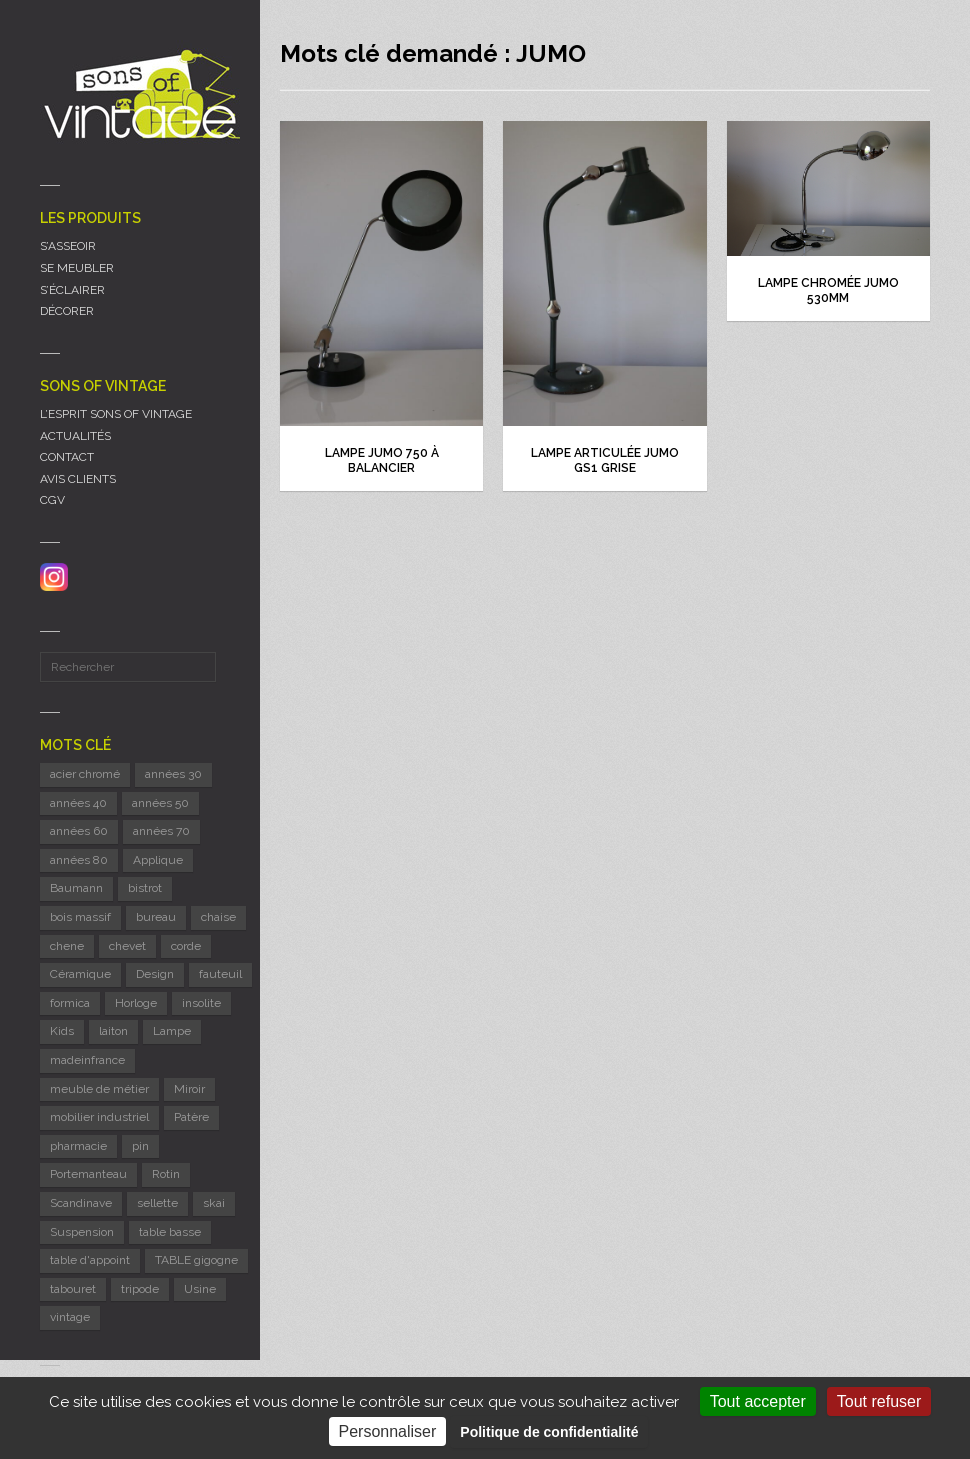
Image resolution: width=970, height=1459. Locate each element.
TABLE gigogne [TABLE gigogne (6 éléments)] (196, 1260)
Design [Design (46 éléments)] (155, 974)
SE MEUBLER (77, 268)
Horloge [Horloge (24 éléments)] (136, 1003)
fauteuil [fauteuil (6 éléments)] (220, 974)
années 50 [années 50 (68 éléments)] (160, 803)
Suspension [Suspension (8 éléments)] (82, 1232)
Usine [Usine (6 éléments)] (200, 1289)
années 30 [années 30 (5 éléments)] (173, 774)
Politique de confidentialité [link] (549, 1432)
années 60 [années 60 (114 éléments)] (79, 831)
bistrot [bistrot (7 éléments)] (145, 888)
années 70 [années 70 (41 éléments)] (161, 831)
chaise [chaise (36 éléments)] (218, 917)
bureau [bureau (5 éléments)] (156, 917)
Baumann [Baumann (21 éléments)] (76, 888)
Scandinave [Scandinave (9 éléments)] (81, 1203)
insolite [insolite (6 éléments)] (201, 1003)
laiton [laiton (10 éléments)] (113, 1031)
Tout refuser (879, 1401)
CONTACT (67, 457)
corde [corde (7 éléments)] (186, 946)
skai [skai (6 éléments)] (214, 1203)
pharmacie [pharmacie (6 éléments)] (78, 1146)
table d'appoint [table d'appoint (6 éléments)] (90, 1260)
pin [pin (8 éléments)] (140, 1146)
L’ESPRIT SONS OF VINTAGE (116, 414)
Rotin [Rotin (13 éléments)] (166, 1174)
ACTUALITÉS (75, 436)
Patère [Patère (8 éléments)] (191, 1117)
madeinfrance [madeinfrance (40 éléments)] (87, 1060)
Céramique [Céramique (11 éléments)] (80, 974)
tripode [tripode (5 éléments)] (140, 1289)
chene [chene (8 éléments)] (67, 946)
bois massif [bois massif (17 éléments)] (80, 917)
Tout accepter (758, 1401)
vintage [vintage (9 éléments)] (70, 1317)
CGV (52, 500)
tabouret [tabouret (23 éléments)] (73, 1289)
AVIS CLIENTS (78, 479)
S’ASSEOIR (68, 246)
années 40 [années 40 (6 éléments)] (78, 803)
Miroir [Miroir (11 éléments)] (189, 1089)
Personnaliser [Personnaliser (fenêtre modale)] (388, 1431)
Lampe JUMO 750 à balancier (382, 460)
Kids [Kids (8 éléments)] (62, 1031)
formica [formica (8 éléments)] (70, 1003)
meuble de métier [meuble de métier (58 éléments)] (99, 1089)
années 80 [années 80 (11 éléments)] (79, 860)
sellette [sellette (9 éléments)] (157, 1203)
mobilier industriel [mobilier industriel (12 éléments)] (99, 1117)
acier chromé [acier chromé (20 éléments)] (85, 774)
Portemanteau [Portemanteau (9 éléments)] (88, 1174)
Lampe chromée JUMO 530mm (828, 290)
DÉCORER (67, 311)
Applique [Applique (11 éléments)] (158, 860)
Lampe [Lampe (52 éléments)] (172, 1031)
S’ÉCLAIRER (72, 290)
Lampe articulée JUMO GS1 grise (605, 460)
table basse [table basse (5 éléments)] (170, 1232)
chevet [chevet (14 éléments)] (127, 946)
